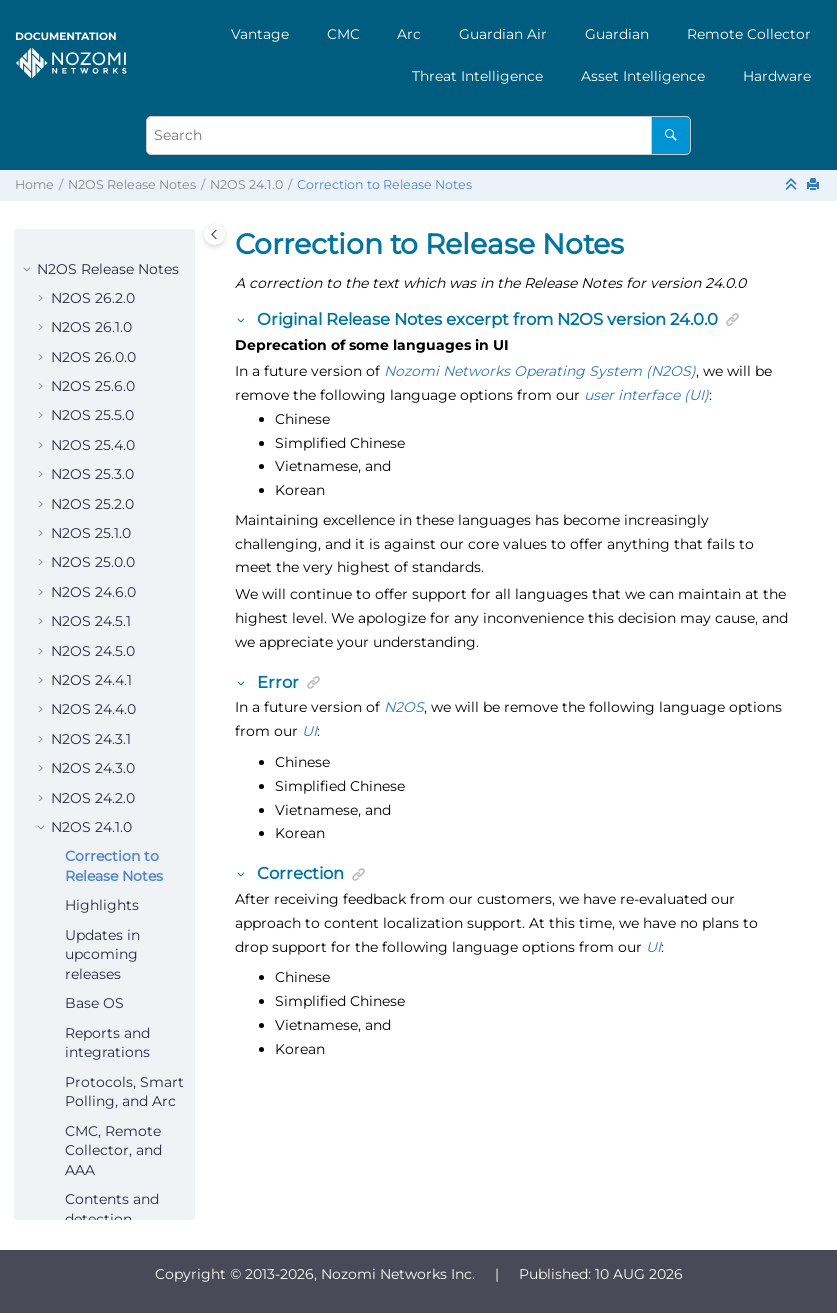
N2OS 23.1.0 (91, 1151)
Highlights (102, 524)
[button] (43, 241)
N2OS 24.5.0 (93, 270)
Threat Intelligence (477, 76)
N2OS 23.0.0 (93, 1181)
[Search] (670, 135)
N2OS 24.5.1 (91, 240)
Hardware (777, 76)
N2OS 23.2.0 (92, 1122)
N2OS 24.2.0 (93, 417)
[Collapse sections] (793, 185)
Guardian (617, 34)
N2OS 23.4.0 (93, 1034)
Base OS (94, 622)
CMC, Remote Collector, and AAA (113, 769)
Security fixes (111, 897)
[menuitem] (260, 34)
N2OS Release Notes (132, 184)
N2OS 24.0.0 (93, 975)
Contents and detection (112, 828)
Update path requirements (112, 936)
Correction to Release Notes (384, 184)
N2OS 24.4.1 (91, 299)
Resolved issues (119, 867)
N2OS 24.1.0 (246, 184)
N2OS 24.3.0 (93, 387)
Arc (409, 34)
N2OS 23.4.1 (91, 1004)
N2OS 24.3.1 (91, 358)
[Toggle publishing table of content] (214, 234)
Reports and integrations (107, 662)
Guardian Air (503, 34)
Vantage (260, 34)
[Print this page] (815, 185)
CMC (343, 34)
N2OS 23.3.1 (90, 1063)
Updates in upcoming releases (102, 573)
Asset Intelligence (643, 76)
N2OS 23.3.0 (92, 1093)
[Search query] (418, 135)
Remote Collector (749, 34)
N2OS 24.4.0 (93, 328)
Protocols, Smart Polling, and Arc (124, 711)
